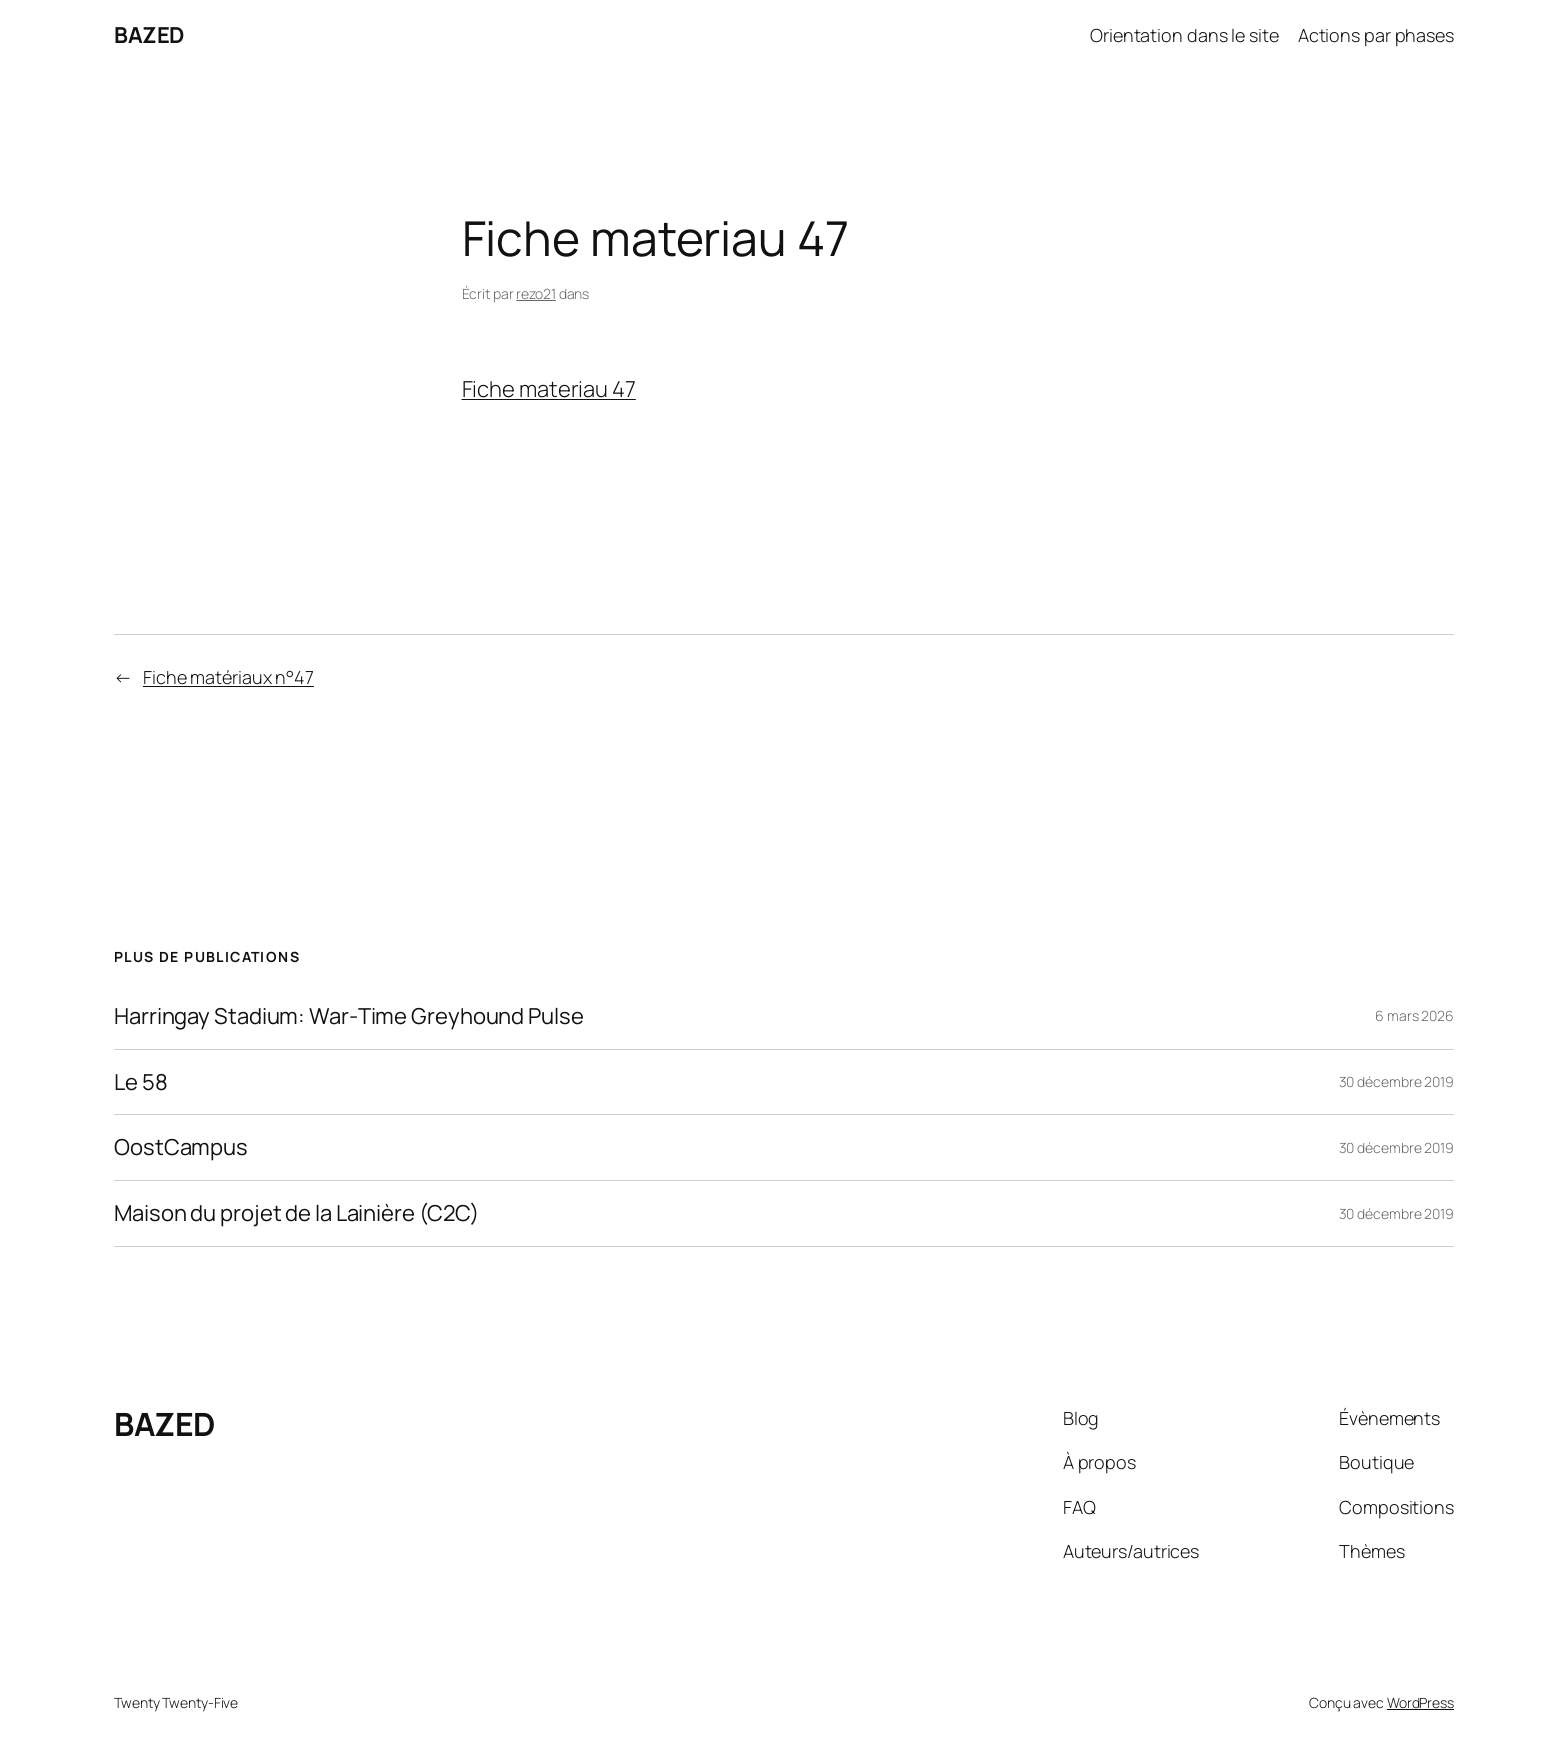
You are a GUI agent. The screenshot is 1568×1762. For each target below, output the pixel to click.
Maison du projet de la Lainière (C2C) (296, 1213)
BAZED (149, 35)
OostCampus (181, 1147)
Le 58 (141, 1082)
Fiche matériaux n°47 (228, 677)
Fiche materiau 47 (549, 389)
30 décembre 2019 (1396, 1081)
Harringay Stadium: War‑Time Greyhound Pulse (349, 1016)
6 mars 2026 (1414, 1015)
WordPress (1420, 1702)
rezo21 (535, 293)
